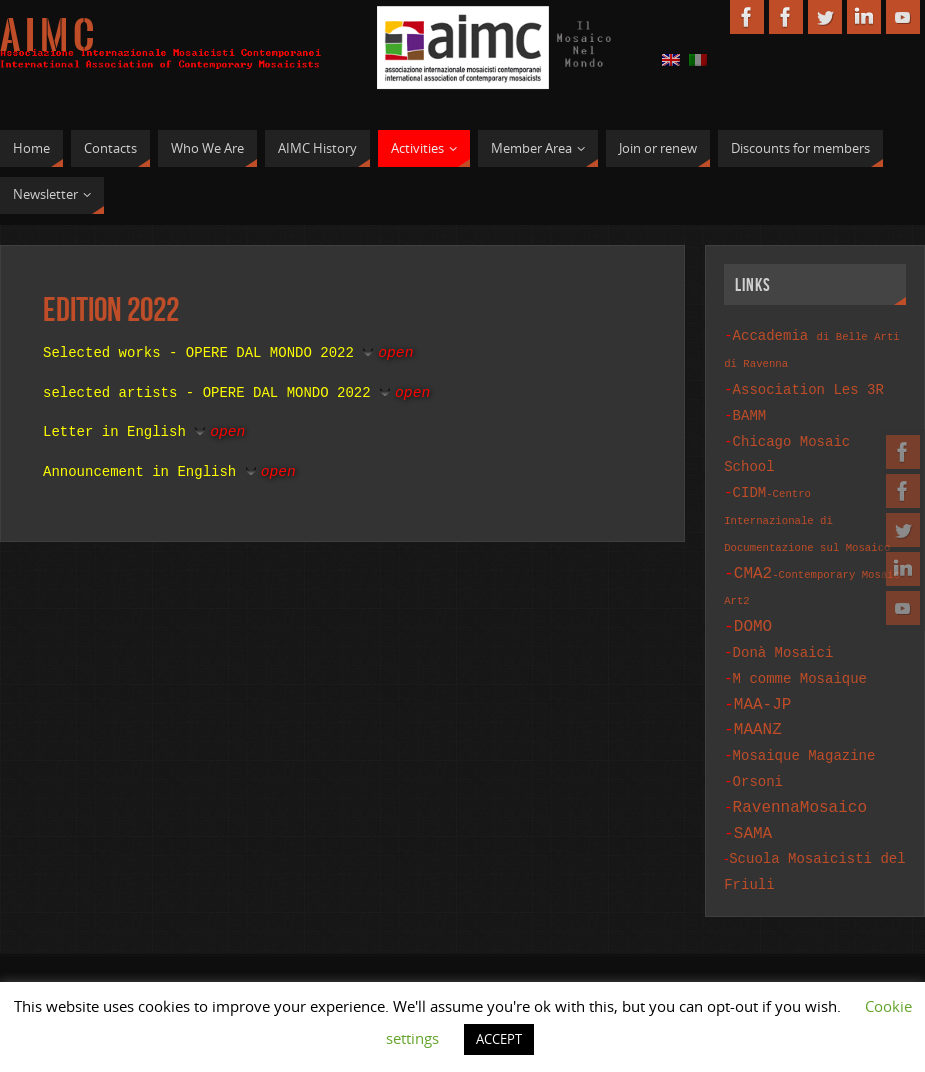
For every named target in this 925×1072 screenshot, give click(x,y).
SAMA (753, 801)
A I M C (47, 36)
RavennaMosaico (800, 777)
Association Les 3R (808, 386)
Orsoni (758, 753)
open (395, 351)
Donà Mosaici (783, 634)
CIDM (807, 507)
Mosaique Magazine (804, 729)
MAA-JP (763, 682)
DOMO (753, 610)
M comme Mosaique (800, 658)
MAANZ (758, 705)
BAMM (750, 410)
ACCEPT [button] (499, 1039)
